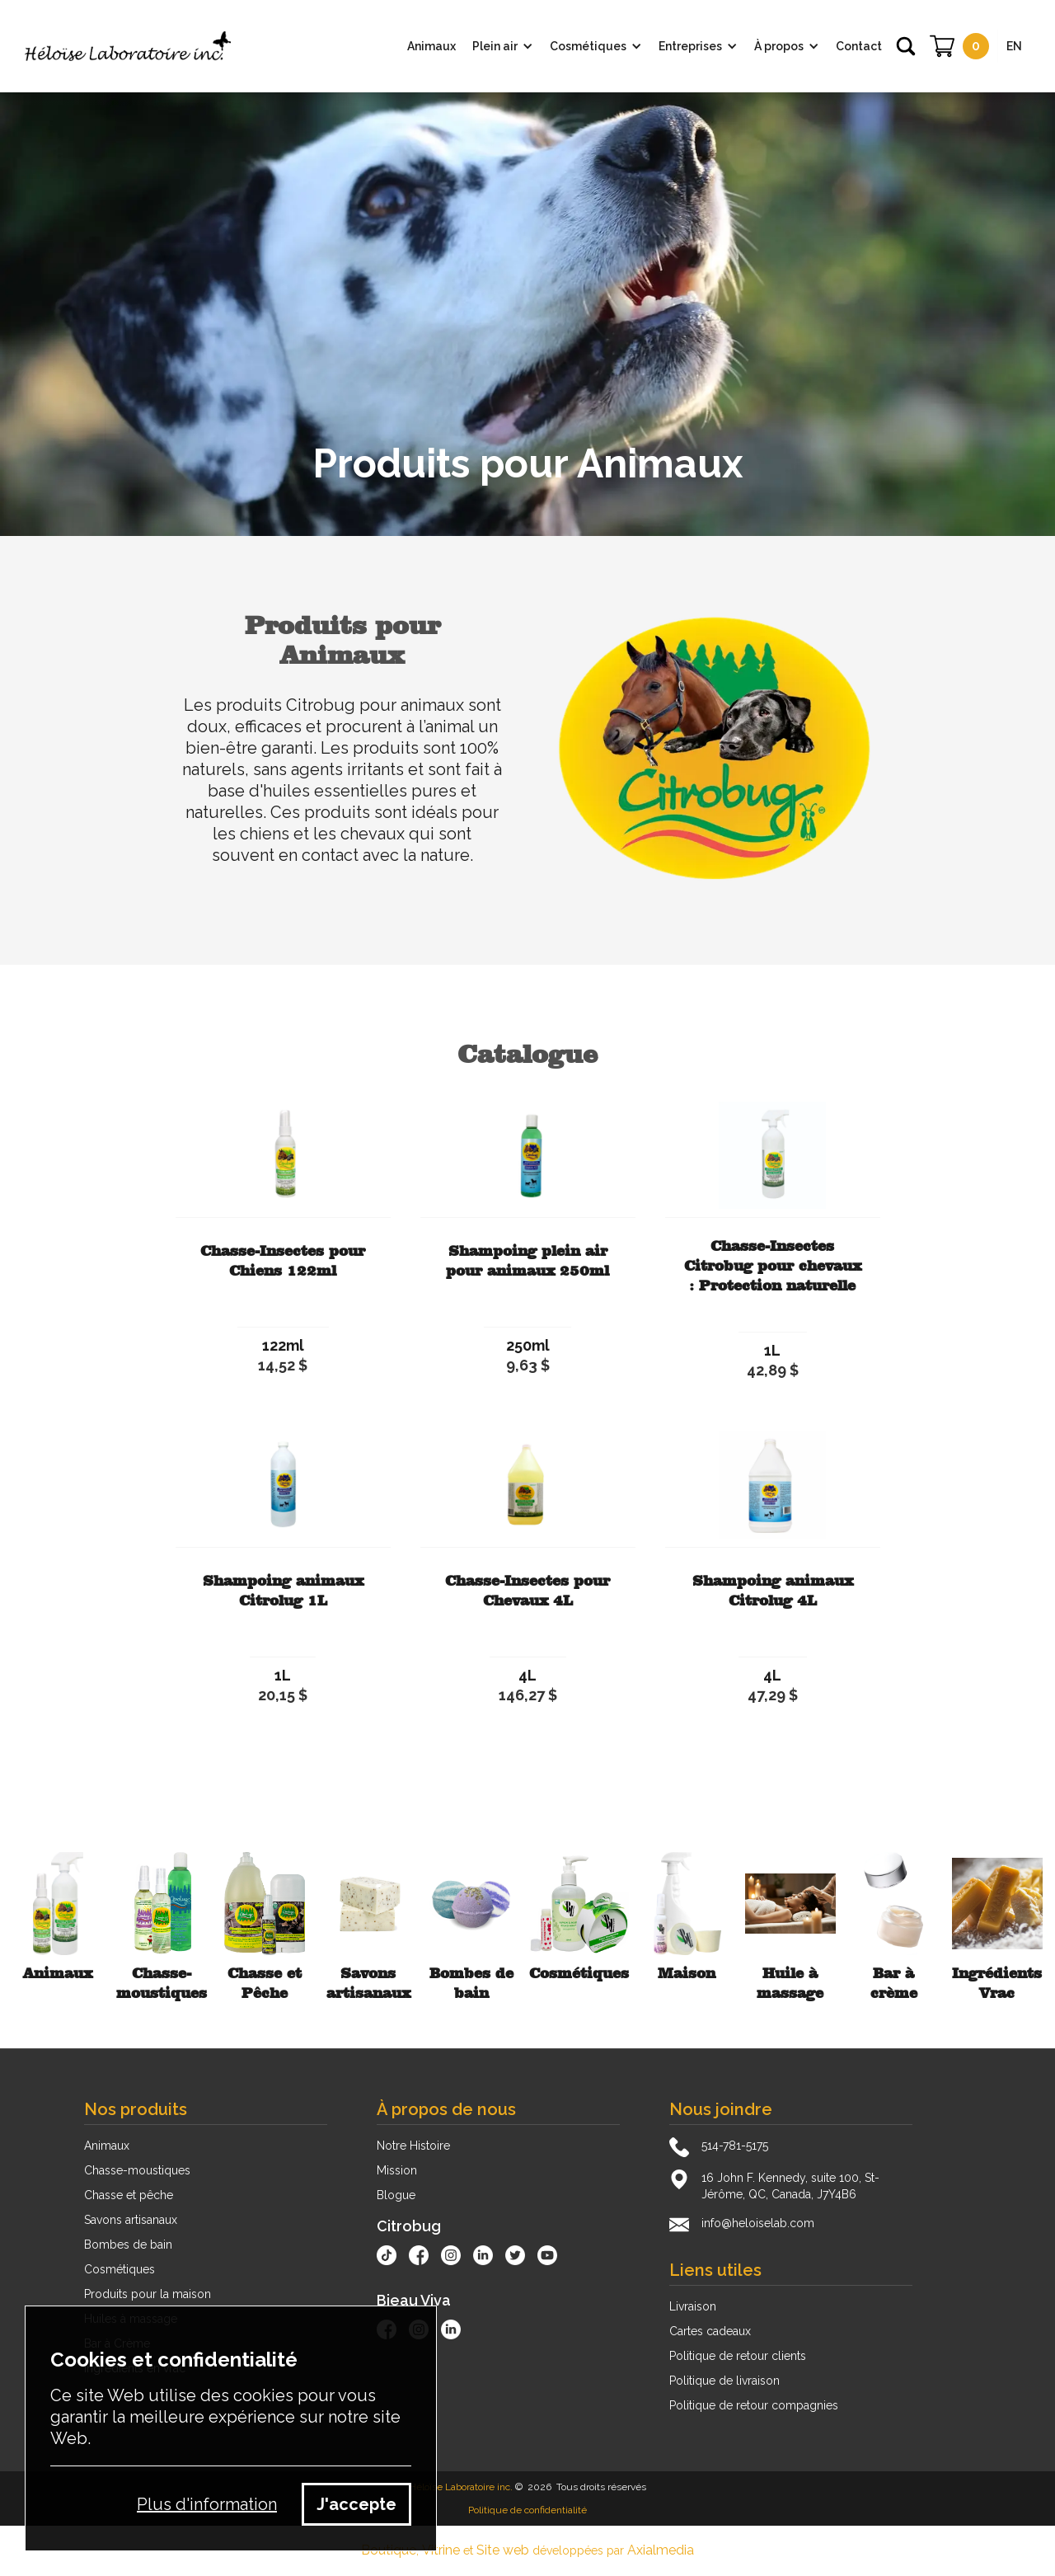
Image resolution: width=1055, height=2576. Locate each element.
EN (1014, 46)
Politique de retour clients (737, 2355)
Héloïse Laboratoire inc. (461, 2487)
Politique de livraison (724, 2380)
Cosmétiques (119, 2269)
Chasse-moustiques (137, 2170)
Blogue (396, 2195)
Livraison (692, 2306)
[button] (503, 46)
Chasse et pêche (128, 2195)
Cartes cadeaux (710, 2331)
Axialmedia (660, 2550)
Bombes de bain (128, 2244)
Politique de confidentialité (527, 2510)
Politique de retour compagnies (753, 2405)
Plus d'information (207, 2504)
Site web (502, 2550)
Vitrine (441, 2550)
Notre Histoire (413, 2145)
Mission (397, 2170)
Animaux (106, 2145)
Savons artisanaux (130, 2219)
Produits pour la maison (147, 2294)
